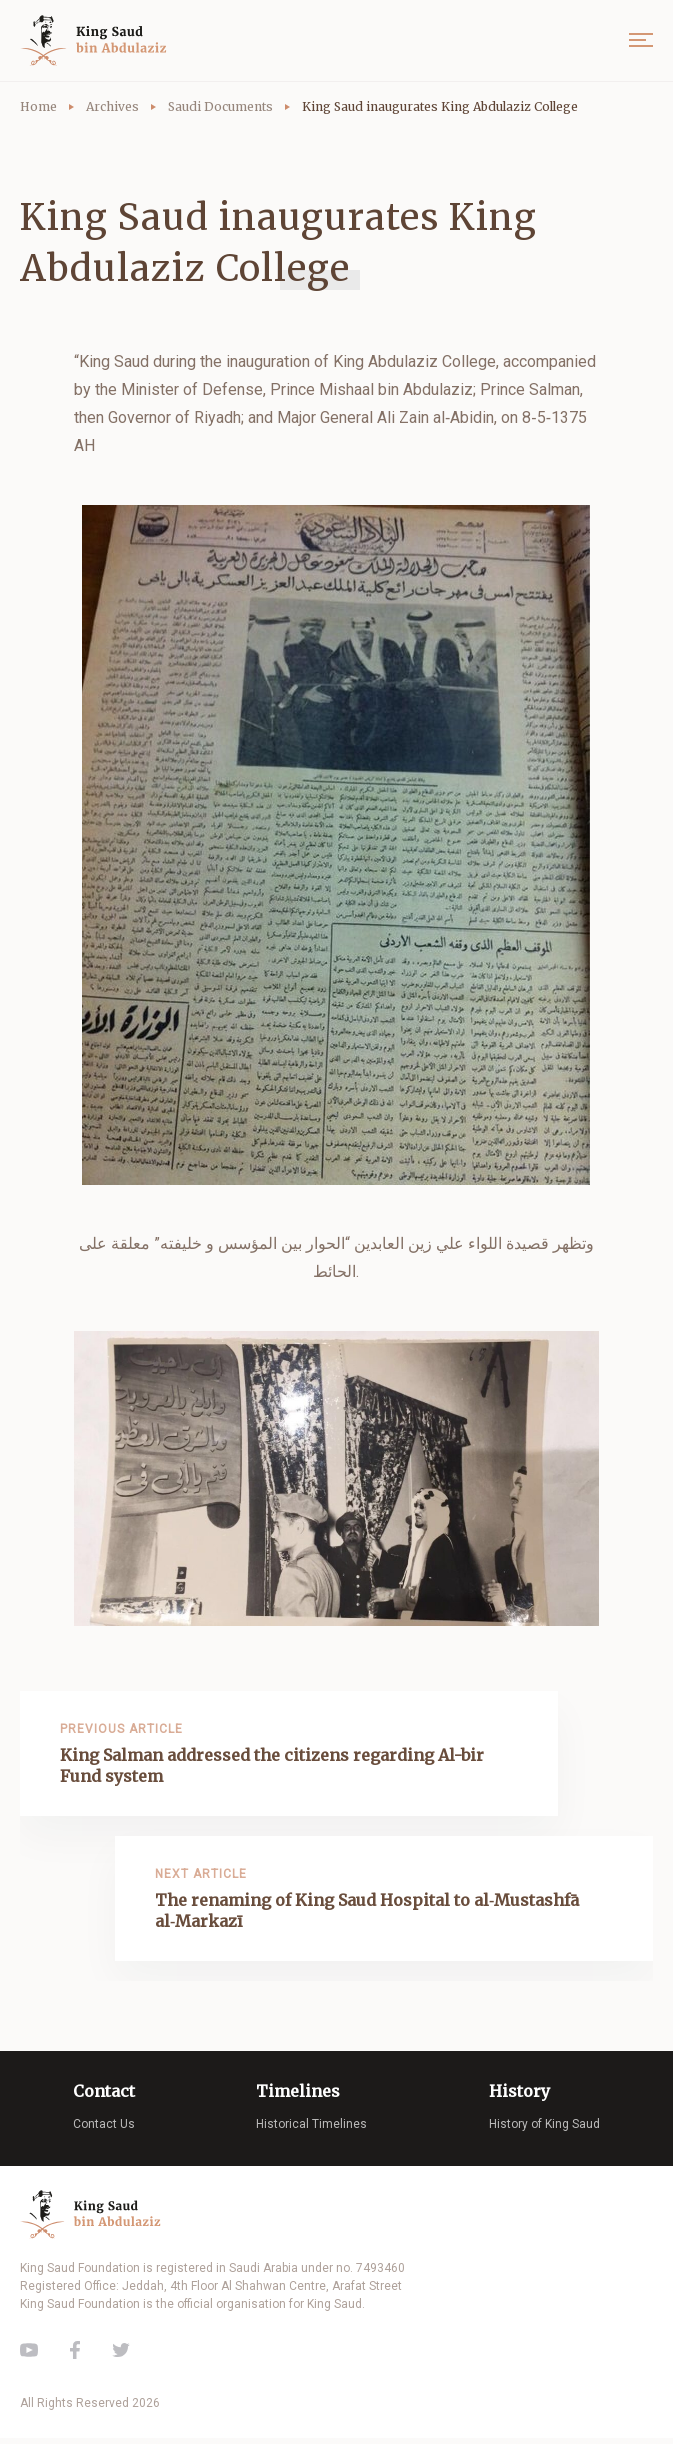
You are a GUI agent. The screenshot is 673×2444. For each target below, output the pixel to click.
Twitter (121, 2356)
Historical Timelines (311, 2130)
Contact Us (104, 2130)
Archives (112, 106)
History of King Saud (544, 2130)
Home (38, 106)
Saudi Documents (220, 106)
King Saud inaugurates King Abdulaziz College (440, 106)
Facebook (75, 2356)
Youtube (29, 2356)
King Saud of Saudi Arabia (98, 40)
